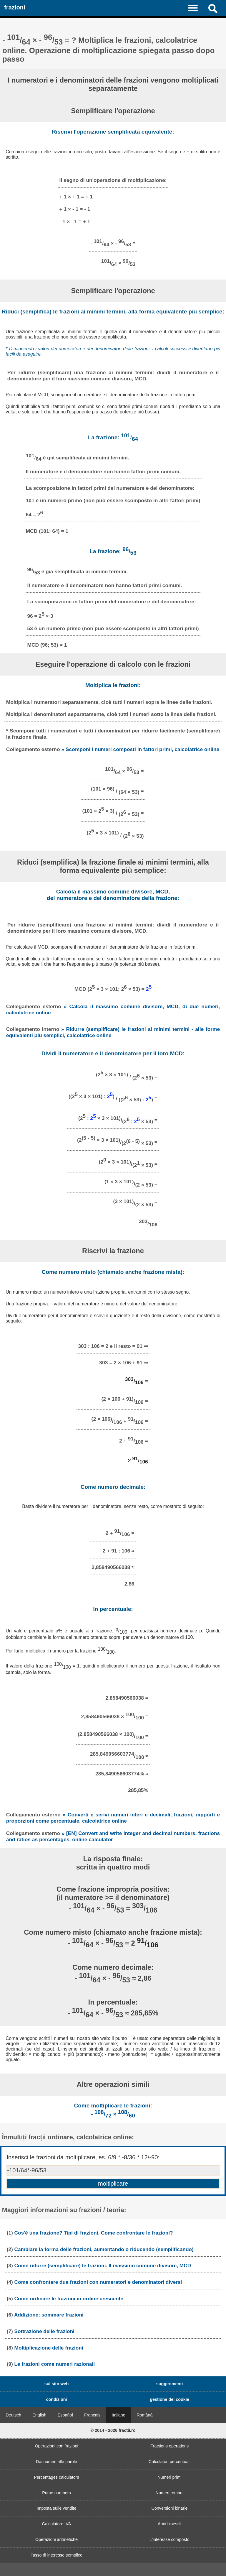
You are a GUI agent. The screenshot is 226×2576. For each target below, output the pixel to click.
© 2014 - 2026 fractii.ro (113, 2430)
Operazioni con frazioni (56, 2446)
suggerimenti (169, 2383)
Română (144, 2415)
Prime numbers (56, 2492)
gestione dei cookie (169, 2399)
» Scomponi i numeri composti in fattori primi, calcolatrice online (140, 749)
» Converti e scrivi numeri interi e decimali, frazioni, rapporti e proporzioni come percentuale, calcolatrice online (113, 1818)
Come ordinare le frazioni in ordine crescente (68, 2298)
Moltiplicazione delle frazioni (48, 2348)
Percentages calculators (56, 2477)
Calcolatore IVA (56, 2523)
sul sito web (56, 2383)
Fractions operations (169, 2446)
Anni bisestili (169, 2523)
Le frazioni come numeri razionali (54, 2364)
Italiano (118, 2415)
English (39, 2415)
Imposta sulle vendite (56, 2508)
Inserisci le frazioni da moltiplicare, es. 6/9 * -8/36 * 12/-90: (82, 2157)
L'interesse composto (169, 2539)
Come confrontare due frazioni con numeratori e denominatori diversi (98, 2282)
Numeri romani (169, 2492)
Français (92, 2415)
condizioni (56, 2399)
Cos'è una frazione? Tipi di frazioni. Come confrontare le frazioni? (93, 2233)
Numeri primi (169, 2477)
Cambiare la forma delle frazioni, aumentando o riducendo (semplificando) (104, 2249)
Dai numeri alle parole (56, 2461)
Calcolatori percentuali (169, 2461)
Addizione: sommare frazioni (49, 2315)
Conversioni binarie (169, 2508)
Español (65, 2415)
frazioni (14, 7)
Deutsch (13, 2415)
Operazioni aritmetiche (56, 2539)
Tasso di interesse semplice (56, 2555)
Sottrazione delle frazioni (44, 2331)
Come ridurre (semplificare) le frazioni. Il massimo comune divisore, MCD (102, 2265)
